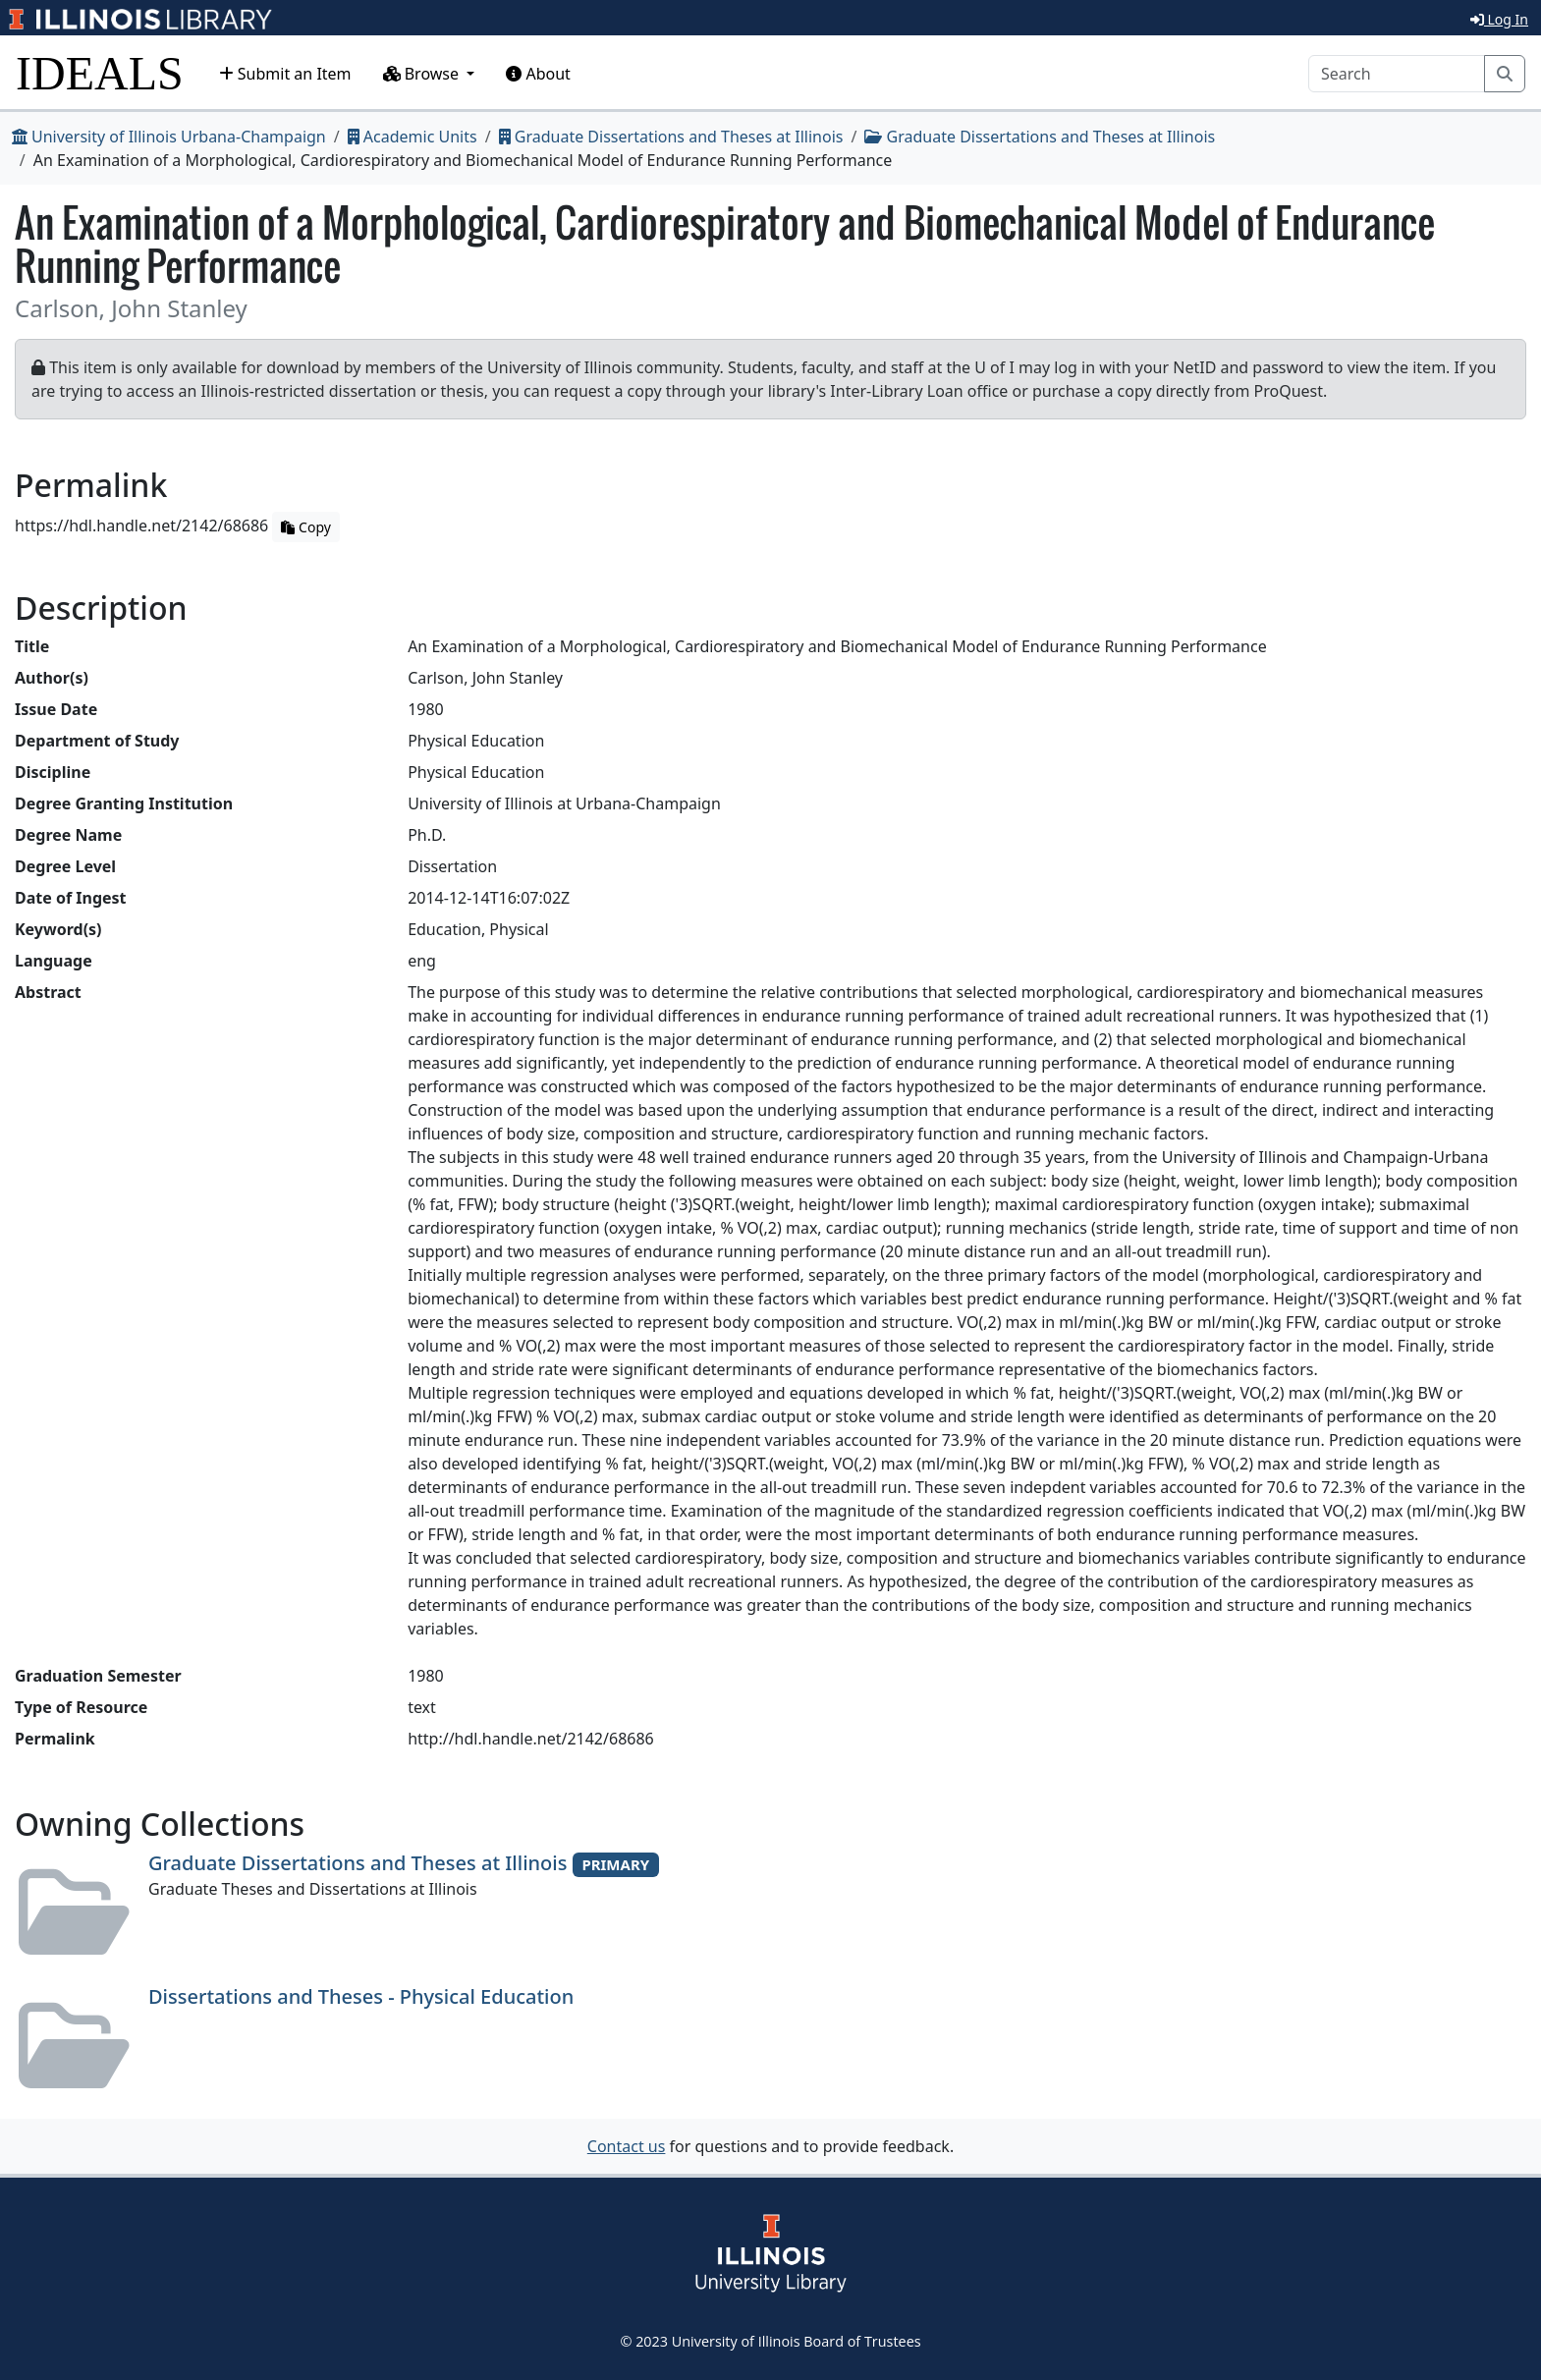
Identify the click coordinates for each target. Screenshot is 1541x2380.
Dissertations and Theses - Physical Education (361, 1996)
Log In (1499, 19)
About (538, 73)
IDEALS (100, 73)
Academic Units (412, 136)
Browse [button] (423, 73)
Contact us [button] (626, 2146)
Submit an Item (285, 73)
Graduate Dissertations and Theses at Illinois (671, 136)
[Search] (1396, 73)
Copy (305, 527)
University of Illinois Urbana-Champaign (169, 136)
